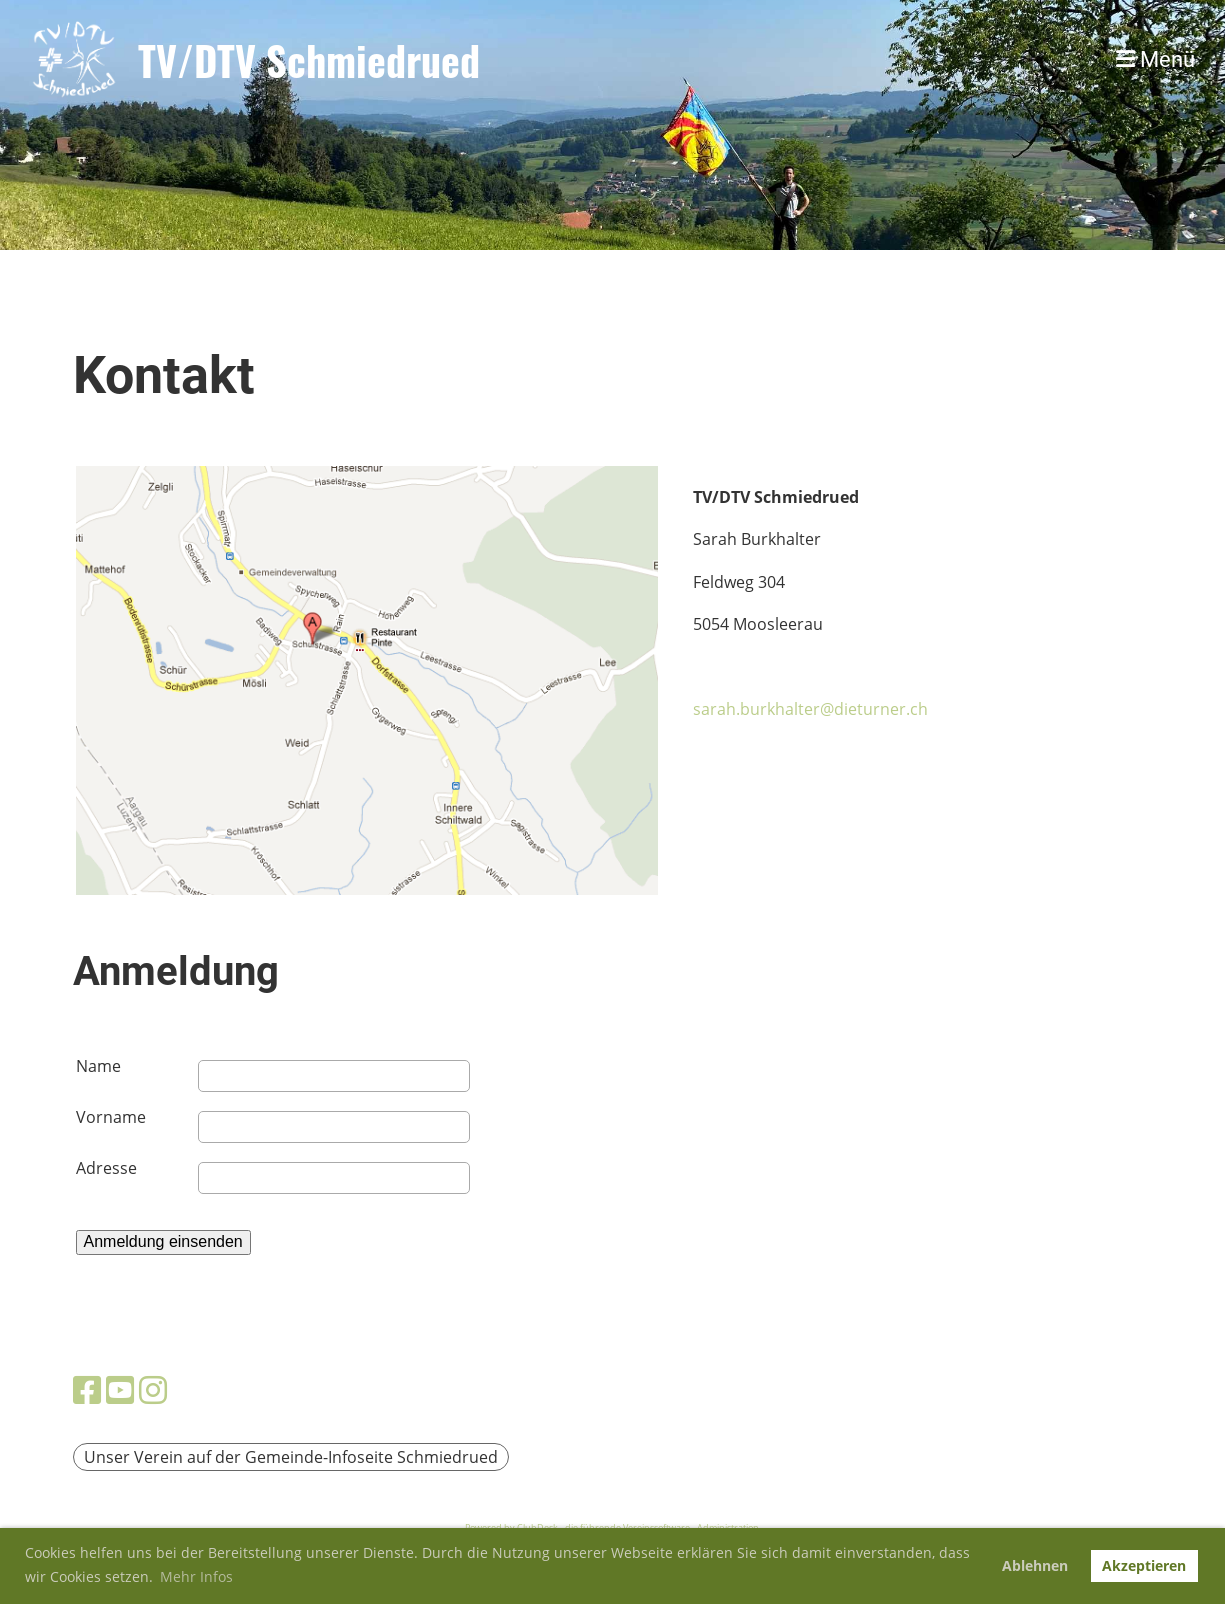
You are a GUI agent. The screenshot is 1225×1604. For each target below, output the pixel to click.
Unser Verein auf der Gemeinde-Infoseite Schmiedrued (291, 1457)
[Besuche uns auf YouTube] (120, 1389)
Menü (1155, 59)
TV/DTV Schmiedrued (309, 60)
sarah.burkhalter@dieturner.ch (810, 709)
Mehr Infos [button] (196, 1576)
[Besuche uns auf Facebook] (87, 1389)
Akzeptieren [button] (1144, 1565)
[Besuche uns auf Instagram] (153, 1389)
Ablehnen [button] (1035, 1565)
